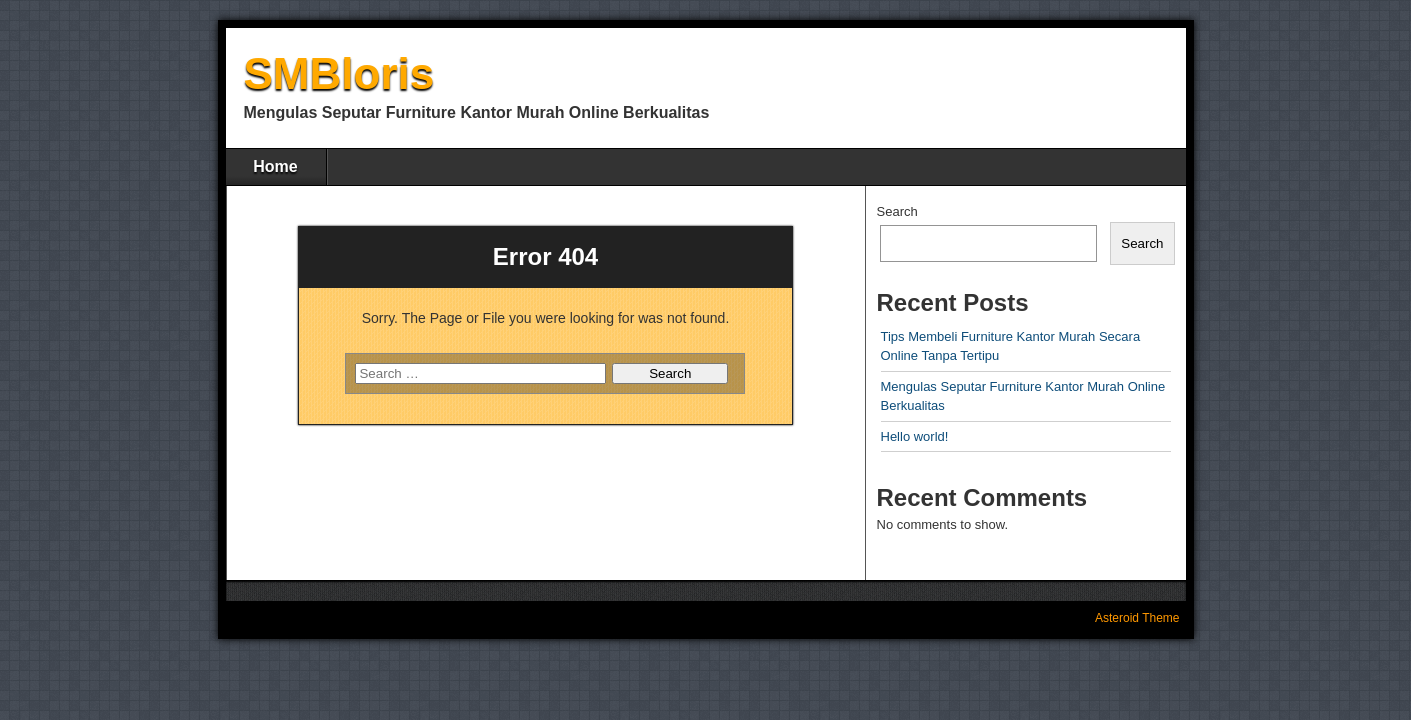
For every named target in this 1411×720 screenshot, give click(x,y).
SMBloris (339, 73)
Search (897, 211)
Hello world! (915, 436)
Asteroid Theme (1137, 618)
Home (275, 166)
